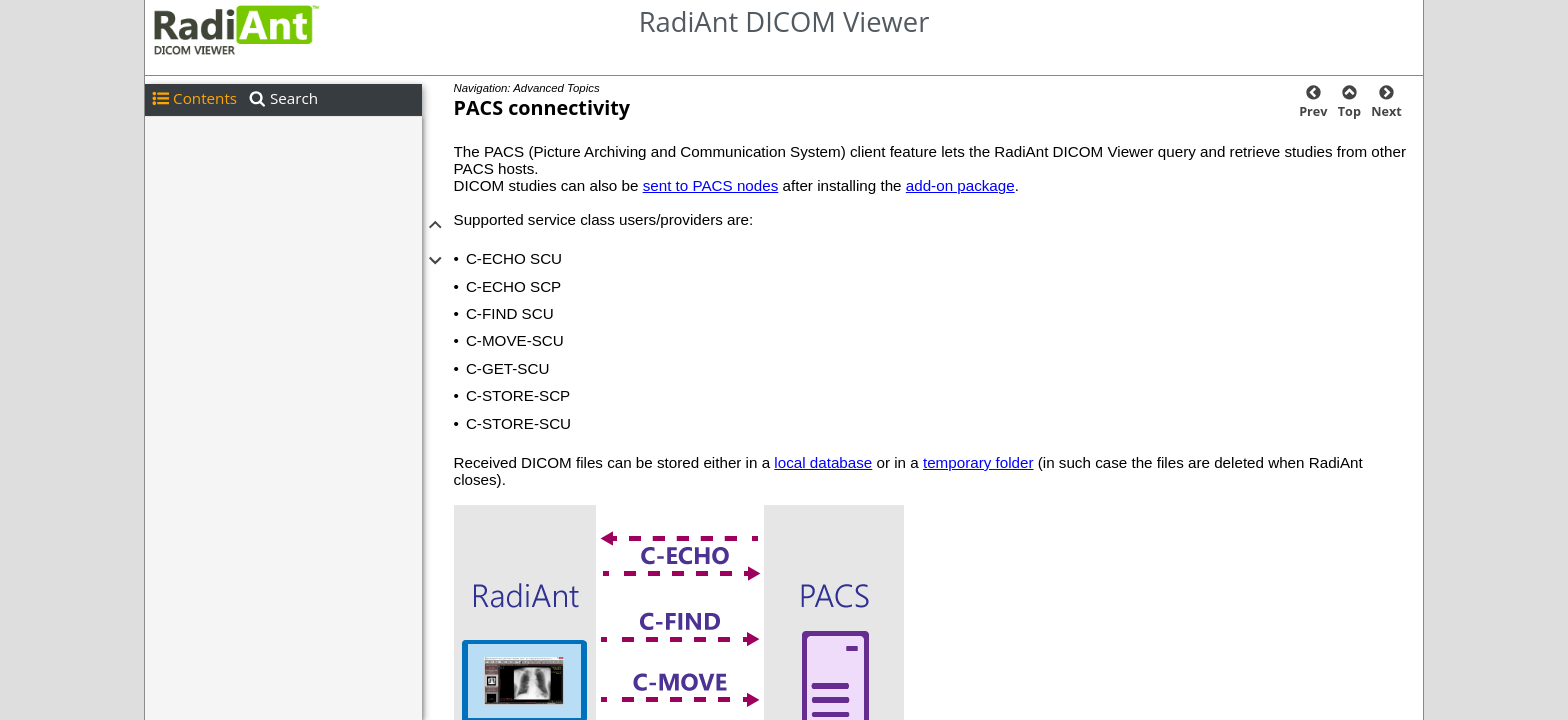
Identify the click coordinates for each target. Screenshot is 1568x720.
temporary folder (978, 462)
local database (823, 462)
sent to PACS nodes (711, 185)
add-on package (960, 185)
